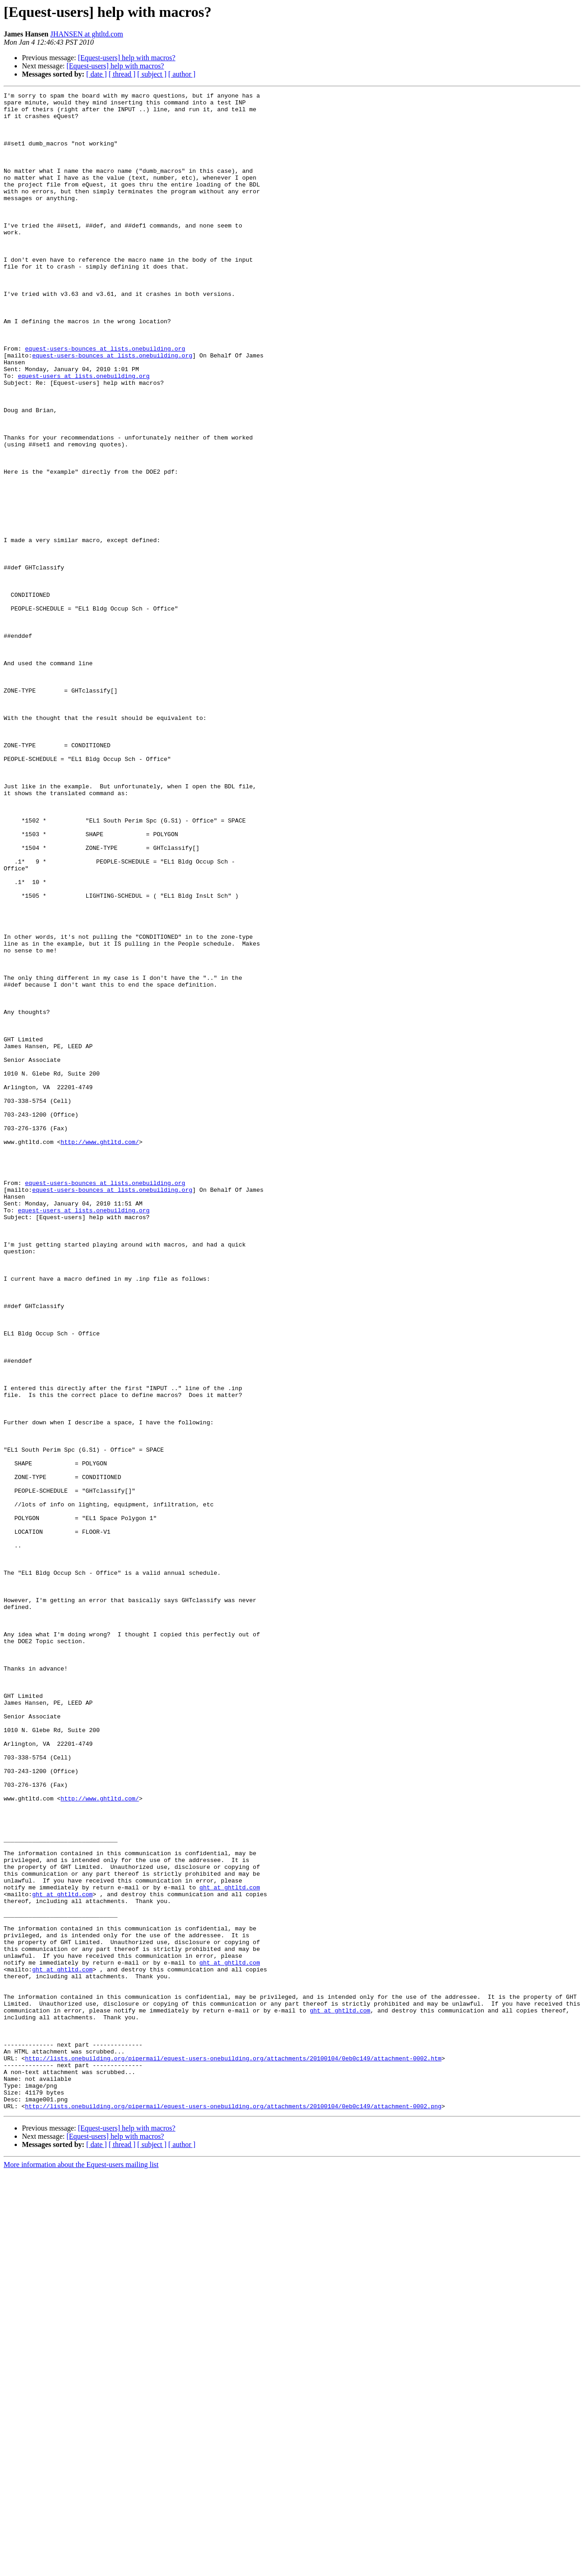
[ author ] (182, 74)
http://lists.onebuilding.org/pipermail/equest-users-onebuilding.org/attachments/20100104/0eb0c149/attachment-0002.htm (233, 2452)
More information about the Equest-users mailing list (81, 2568)
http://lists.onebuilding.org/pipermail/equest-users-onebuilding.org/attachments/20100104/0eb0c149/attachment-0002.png (233, 2509)
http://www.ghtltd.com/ (100, 1352)
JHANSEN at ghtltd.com (86, 34)
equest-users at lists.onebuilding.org (84, 433)
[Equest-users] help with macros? (127, 58)
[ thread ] (122, 74)
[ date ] (96, 74)
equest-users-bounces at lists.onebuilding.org (105, 400)
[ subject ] (152, 74)
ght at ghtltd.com (229, 2247)
